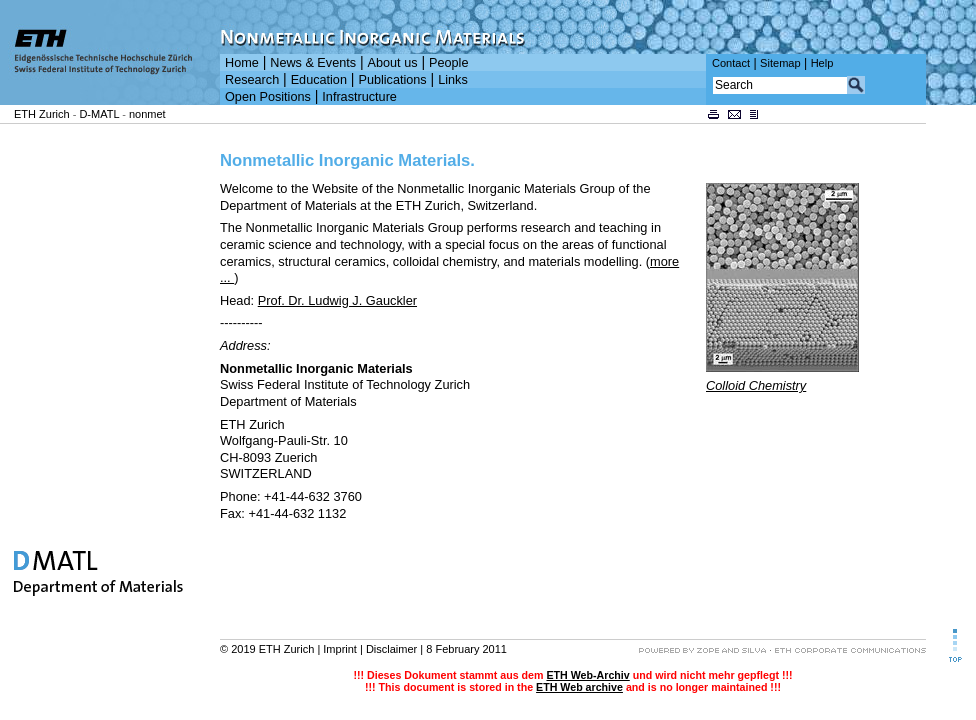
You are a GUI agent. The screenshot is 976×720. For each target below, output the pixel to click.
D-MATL (99, 114)
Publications (392, 80)
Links (453, 80)
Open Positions (268, 97)
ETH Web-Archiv (587, 675)
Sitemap (780, 63)
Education (319, 80)
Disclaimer (391, 649)
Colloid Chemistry (756, 385)
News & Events (313, 63)
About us (393, 63)
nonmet (147, 114)
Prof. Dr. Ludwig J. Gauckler (337, 300)
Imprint (340, 649)
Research (252, 80)
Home (242, 63)
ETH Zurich (42, 114)
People (448, 63)
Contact (731, 63)
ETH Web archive (579, 687)
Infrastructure (359, 97)
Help (822, 63)
